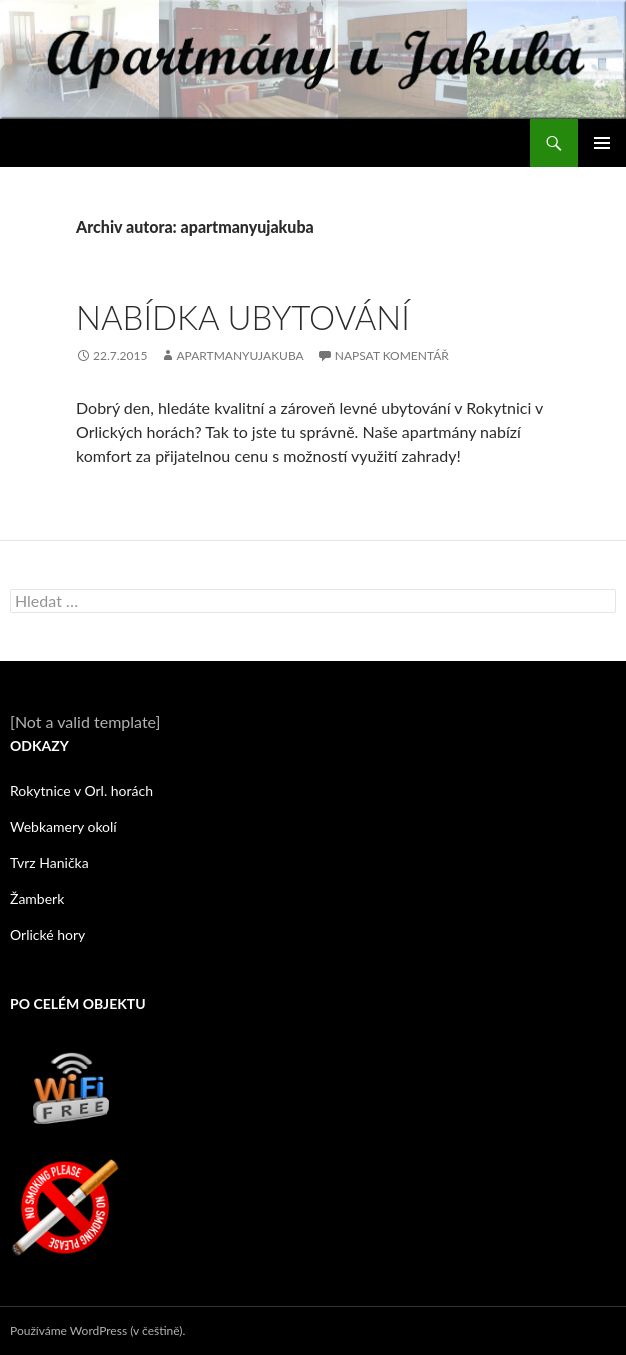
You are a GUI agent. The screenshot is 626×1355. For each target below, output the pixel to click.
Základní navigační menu (602, 143)
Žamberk (37, 898)
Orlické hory (47, 934)
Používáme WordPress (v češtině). (97, 1330)
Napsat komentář (392, 355)
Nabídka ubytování (243, 317)
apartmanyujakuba (239, 355)
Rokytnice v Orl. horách (81, 790)
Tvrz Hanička (49, 862)
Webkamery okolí (63, 826)
